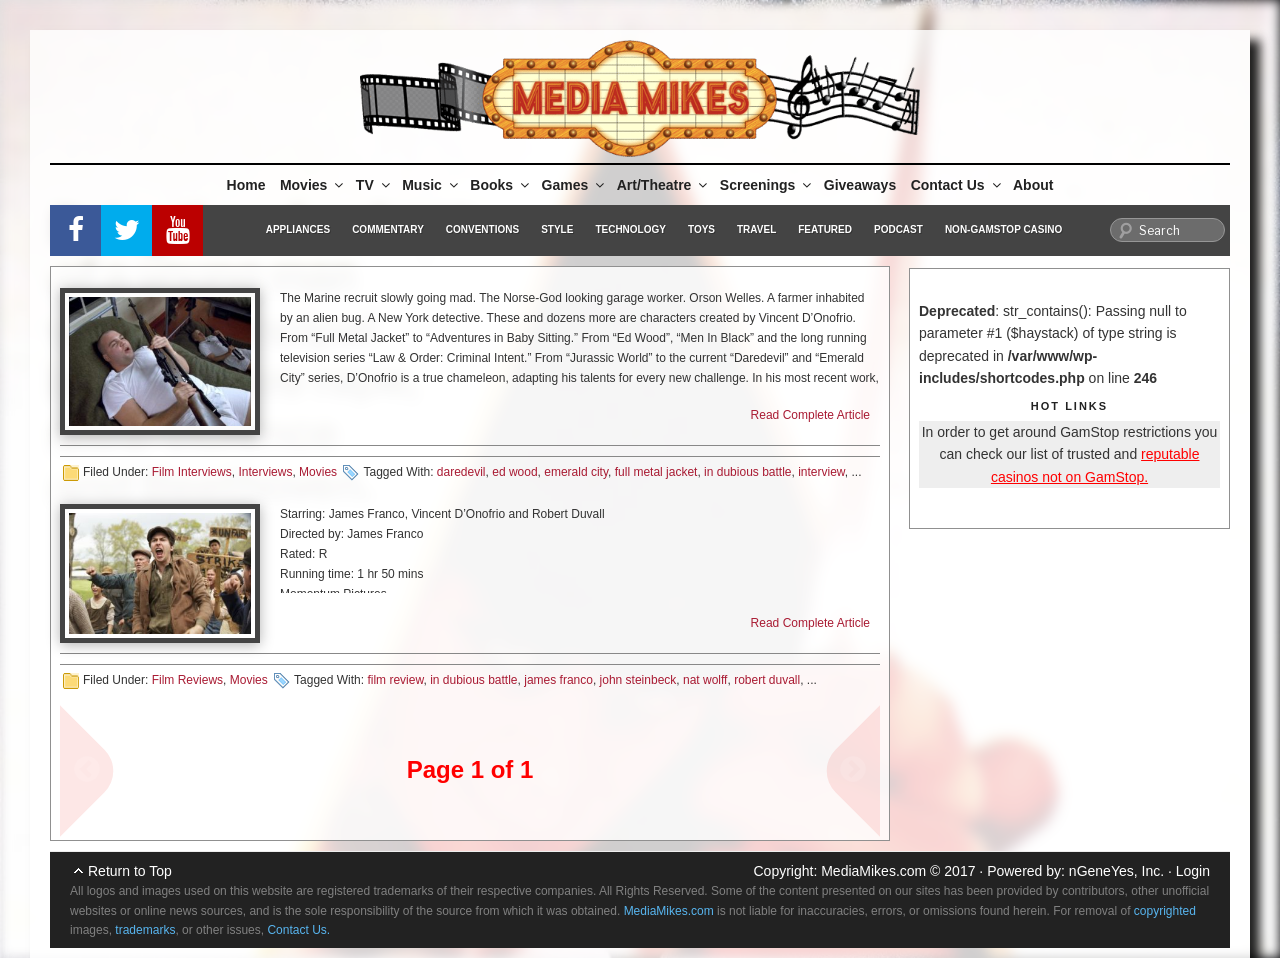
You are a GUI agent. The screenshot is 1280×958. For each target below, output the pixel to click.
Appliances (298, 229)
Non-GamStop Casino (1003, 229)
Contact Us (957, 185)
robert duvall (767, 680)
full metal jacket (656, 472)
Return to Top (130, 871)
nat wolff (705, 680)
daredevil (461, 472)
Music (431, 185)
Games (575, 185)
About (1033, 185)
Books (501, 185)
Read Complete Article (810, 415)
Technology (630, 229)
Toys (701, 229)
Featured (825, 229)
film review (395, 680)
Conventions (482, 229)
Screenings (767, 185)
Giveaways (860, 185)
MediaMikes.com (873, 871)
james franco (558, 680)
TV (374, 185)
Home (246, 185)
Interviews (265, 472)
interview (821, 472)
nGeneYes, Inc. (1116, 871)
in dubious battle (747, 472)
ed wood (514, 472)
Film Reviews (187, 680)
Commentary (388, 229)
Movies (313, 185)
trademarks (145, 930)
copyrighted (1165, 911)
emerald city (576, 472)
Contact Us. (298, 930)
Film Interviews (192, 472)
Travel (756, 229)
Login (1193, 871)
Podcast (898, 229)
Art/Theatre (664, 185)
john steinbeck (638, 680)
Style (557, 229)
